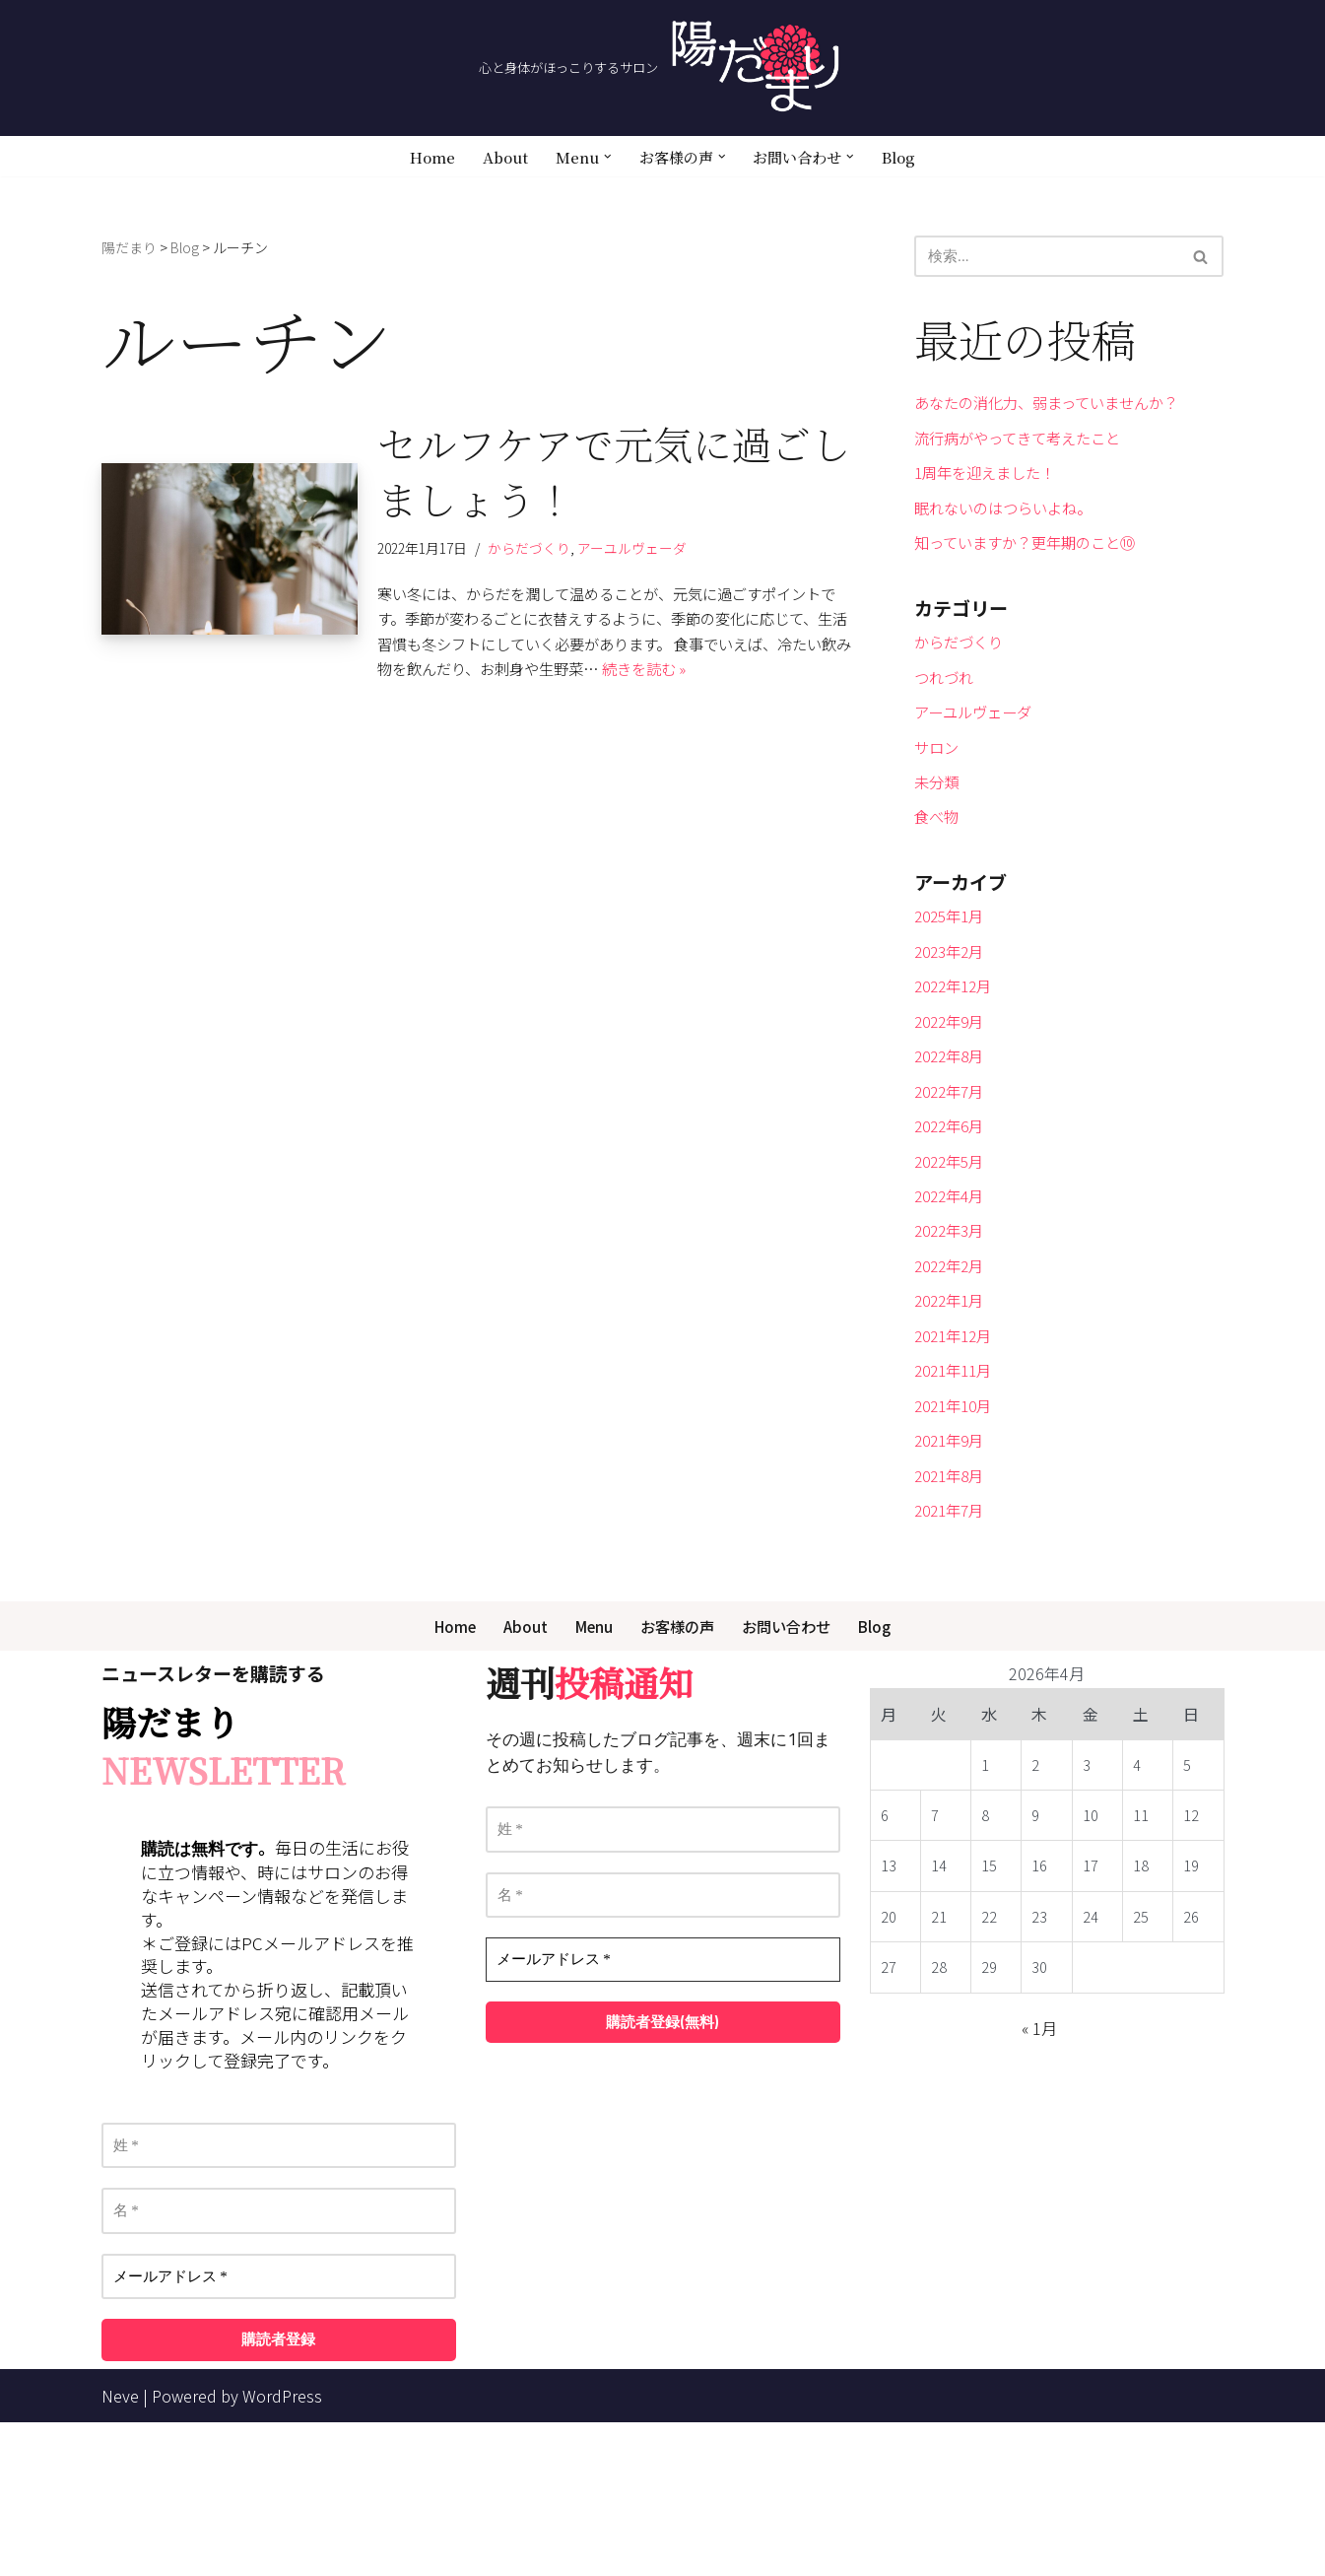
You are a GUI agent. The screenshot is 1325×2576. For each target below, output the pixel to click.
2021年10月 (956, 1540)
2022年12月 (956, 1063)
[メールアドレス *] (278, 2430)
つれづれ (945, 714)
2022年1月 (952, 1421)
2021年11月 (956, 1501)
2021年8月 (952, 1620)
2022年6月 (952, 1222)
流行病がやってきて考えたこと (1024, 446)
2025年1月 (952, 983)
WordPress (282, 2549)
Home (423, 157)
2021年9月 (952, 1581)
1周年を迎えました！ (989, 486)
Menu (590, 1779)
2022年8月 (952, 1142)
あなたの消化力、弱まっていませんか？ (1055, 407)
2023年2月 (952, 1023)
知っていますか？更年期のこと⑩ (1032, 565)
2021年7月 (952, 1659)
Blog (908, 157)
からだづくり (537, 557)
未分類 (937, 835)
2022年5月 (952, 1261)
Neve (120, 2549)
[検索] (1046, 258)
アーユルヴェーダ (640, 557)
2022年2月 (952, 1381)
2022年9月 (952, 1103)
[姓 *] (278, 2299)
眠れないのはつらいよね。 (1008, 526)
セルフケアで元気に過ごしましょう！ (613, 477)
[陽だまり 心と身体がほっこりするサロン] (662, 68)
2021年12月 (956, 1460)
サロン (937, 794)
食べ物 (937, 874)
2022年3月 (952, 1341)
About (499, 157)
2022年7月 (952, 1182)
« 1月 (1039, 2181)
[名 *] (278, 2364)
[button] (605, 157)
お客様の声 (677, 1779)
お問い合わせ (792, 1779)
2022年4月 (952, 1302)
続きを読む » (772, 697)
